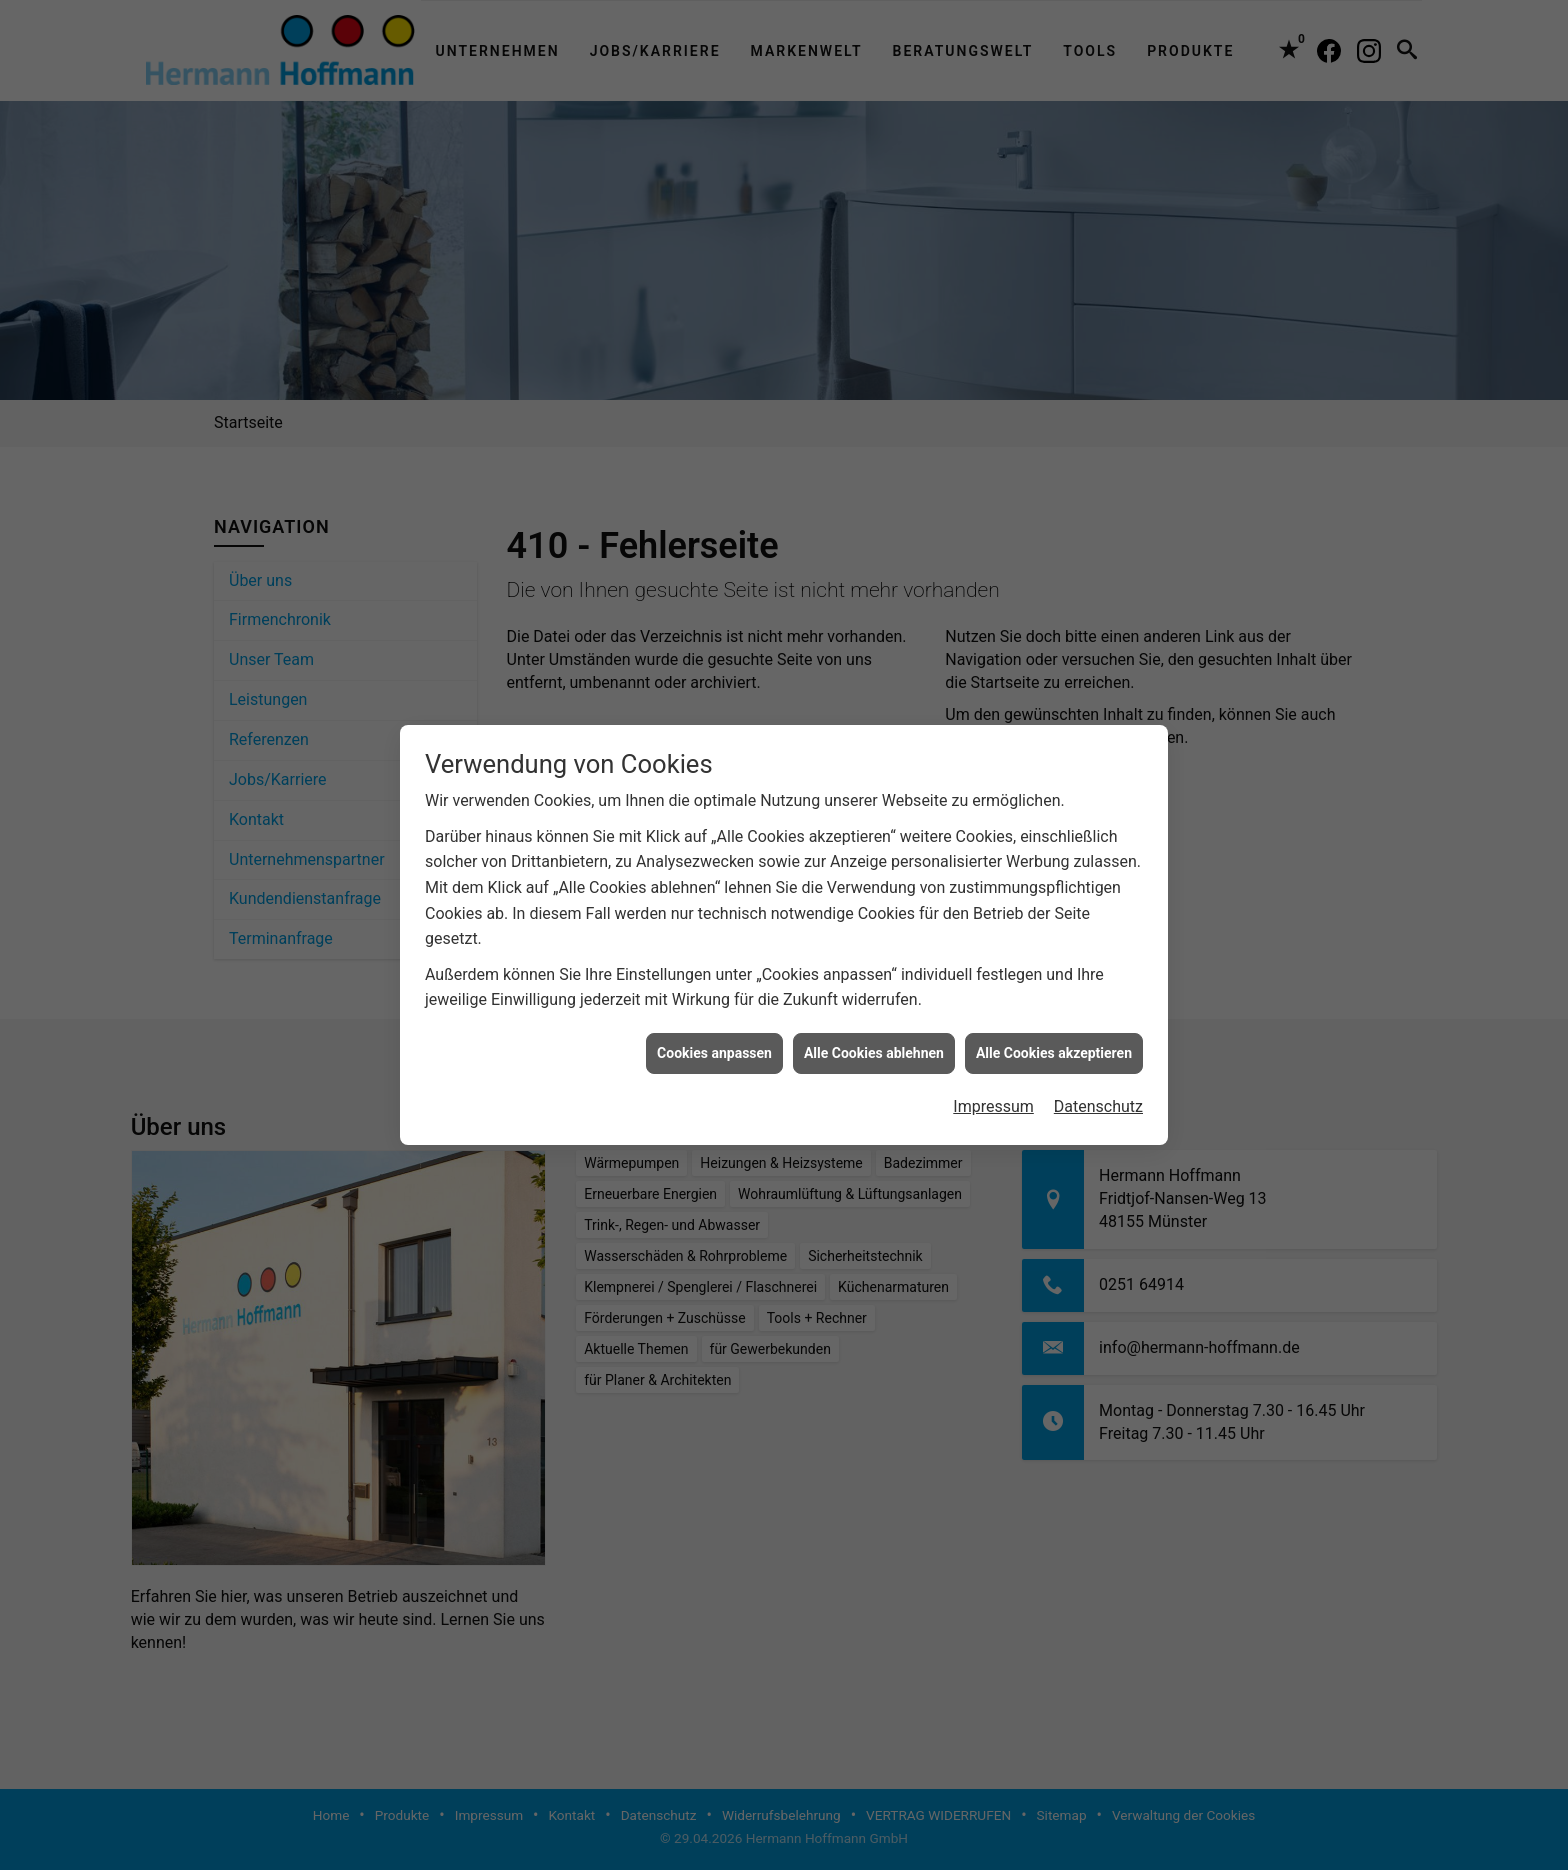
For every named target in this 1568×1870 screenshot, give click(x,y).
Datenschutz (1098, 1075)
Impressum (993, 1075)
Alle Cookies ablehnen (874, 1021)
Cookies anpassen (714, 1021)
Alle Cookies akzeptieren (1054, 1021)
